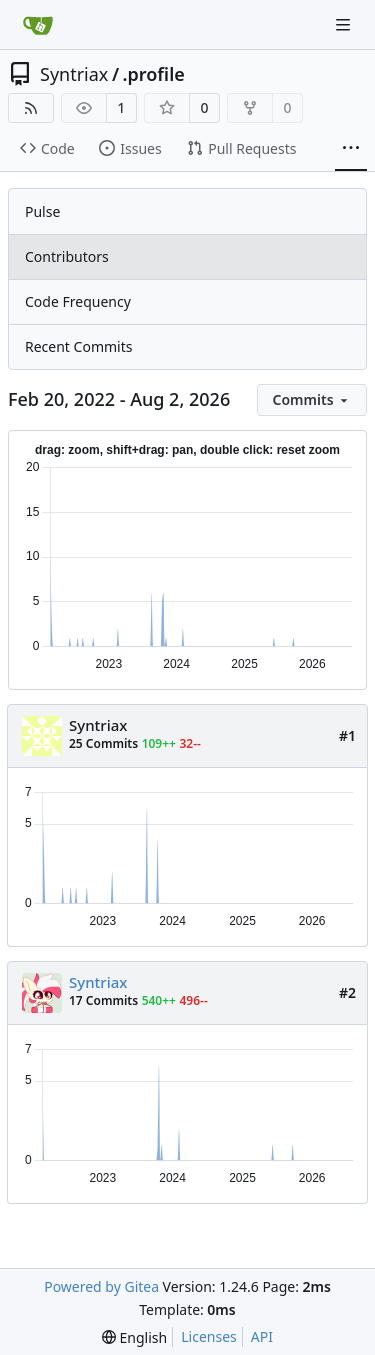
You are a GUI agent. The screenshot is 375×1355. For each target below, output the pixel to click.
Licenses (209, 1336)
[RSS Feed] (31, 108)
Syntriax (74, 74)
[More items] (351, 149)
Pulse (42, 211)
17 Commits (103, 1000)
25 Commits (103, 743)
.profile (154, 74)
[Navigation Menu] (345, 24)
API (262, 1336)
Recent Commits (78, 346)
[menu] (312, 400)
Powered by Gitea (101, 1286)
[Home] (38, 25)
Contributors (67, 256)
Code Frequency (78, 301)
